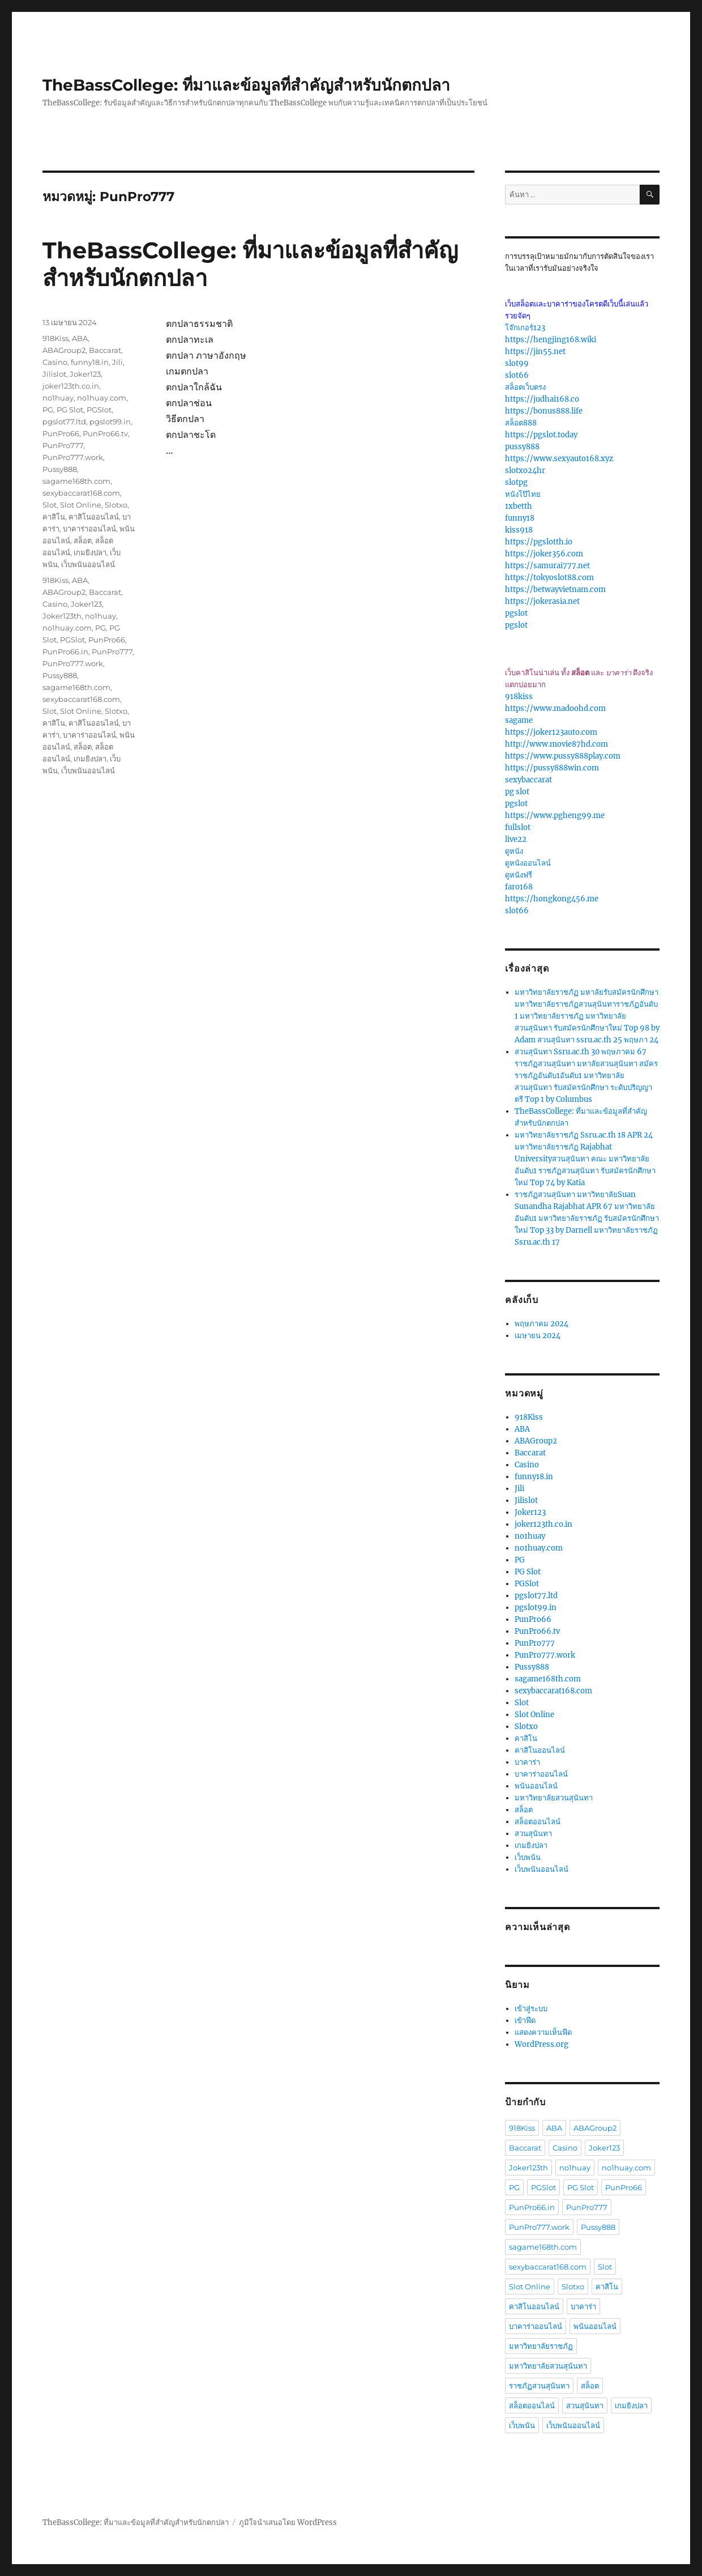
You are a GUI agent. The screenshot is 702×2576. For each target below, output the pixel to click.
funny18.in (90, 362)
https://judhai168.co (542, 399)
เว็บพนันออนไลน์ (88, 564)
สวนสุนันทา (533, 1833)
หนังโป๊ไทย (523, 494)
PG (47, 409)
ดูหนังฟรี (518, 875)
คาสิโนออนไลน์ (94, 516)
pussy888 (522, 447)
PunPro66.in (65, 651)
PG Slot (70, 409)
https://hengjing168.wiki (550, 339)
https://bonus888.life (544, 411)
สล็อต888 (521, 423)
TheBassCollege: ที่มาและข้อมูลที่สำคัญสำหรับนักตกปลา (246, 85)
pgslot (516, 613)
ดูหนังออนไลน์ (528, 863)
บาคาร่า (527, 1762)
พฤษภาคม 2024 (541, 1324)
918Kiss (55, 338)
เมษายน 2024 (537, 1335)
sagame (519, 720)
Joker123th (62, 615)
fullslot (517, 827)
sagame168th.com (76, 481)
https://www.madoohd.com (555, 708)
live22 (515, 839)
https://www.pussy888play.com (562, 756)
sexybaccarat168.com (81, 492)
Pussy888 (59, 469)
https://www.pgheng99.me (555, 815)
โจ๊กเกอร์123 (525, 328)
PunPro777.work (72, 457)
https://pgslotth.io (538, 542)
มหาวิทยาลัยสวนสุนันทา (554, 1798)
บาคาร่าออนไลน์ (89, 528)
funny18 (519, 518)
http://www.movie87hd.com (556, 744)
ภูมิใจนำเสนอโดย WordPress (288, 2522)
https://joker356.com (544, 554)
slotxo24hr (525, 470)
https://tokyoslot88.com (549, 577)
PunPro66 (60, 433)
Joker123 (85, 373)
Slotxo (116, 504)
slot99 (517, 363)
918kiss (519, 696)
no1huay (58, 397)
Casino (54, 362)
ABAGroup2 (63, 350)
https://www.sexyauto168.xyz (559, 458)
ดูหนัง (514, 851)
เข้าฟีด (525, 2020)
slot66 (517, 375)
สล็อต (83, 540)
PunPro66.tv (105, 433)
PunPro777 (62, 445)
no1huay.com (101, 397)
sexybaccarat (528, 780)
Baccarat (105, 350)
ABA (80, 338)
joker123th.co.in (70, 385)
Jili (117, 362)
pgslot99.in (110, 421)
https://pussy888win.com (552, 768)
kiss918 (519, 530)
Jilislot (54, 373)
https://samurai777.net (547, 565)
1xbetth (518, 506)
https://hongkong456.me (551, 899)
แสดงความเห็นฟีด (543, 2032)
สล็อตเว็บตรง (525, 387)
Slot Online (80, 504)
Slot (49, 504)
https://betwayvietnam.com (555, 589)
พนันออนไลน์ (536, 1786)
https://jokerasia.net (542, 601)
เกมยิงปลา (90, 552)
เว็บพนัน (528, 1857)
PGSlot (99, 409)
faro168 (519, 887)
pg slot (517, 792)
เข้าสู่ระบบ (531, 2008)
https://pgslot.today (541, 435)
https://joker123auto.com (551, 732)
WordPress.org (541, 2044)
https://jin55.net (535, 351)
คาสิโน (53, 516)
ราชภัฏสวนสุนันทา (539, 2385)
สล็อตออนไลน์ (537, 1821)
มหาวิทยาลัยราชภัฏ (541, 2346)
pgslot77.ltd (64, 421)
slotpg (516, 482)
